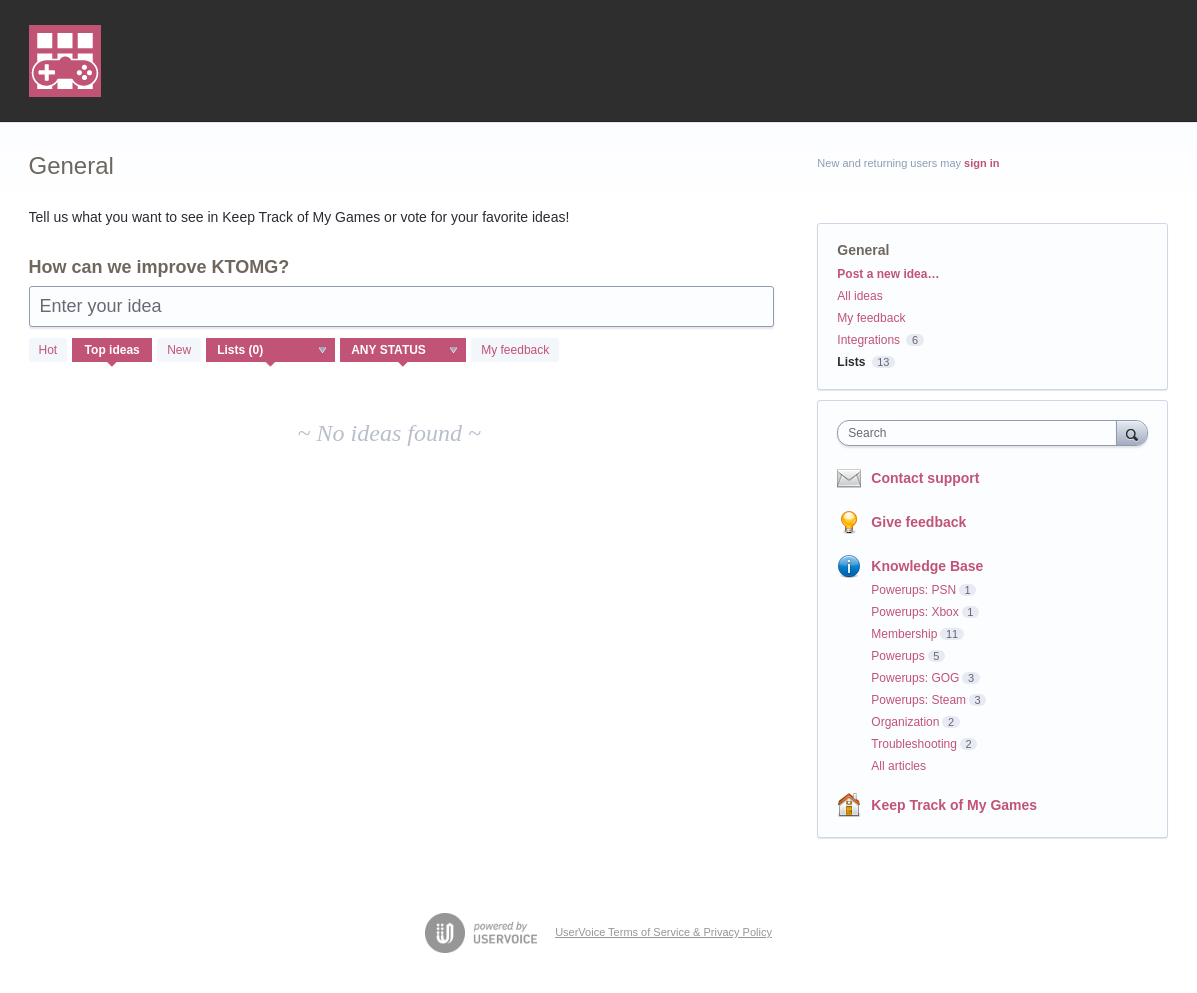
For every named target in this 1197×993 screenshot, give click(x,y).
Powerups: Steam (918, 700)
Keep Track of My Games (954, 805)
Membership (904, 634)
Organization (905, 722)
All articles (898, 766)
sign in (981, 163)
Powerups (897, 656)
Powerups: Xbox (914, 612)
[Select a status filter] (404, 351)
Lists (851, 362)
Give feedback (918, 522)
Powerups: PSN (913, 590)
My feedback (515, 350)
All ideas (859, 296)
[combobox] (981, 433)
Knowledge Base (927, 566)
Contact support (925, 478)
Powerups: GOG (915, 678)
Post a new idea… (888, 274)
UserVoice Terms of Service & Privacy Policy (663, 932)
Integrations (868, 340)
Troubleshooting (914, 744)
